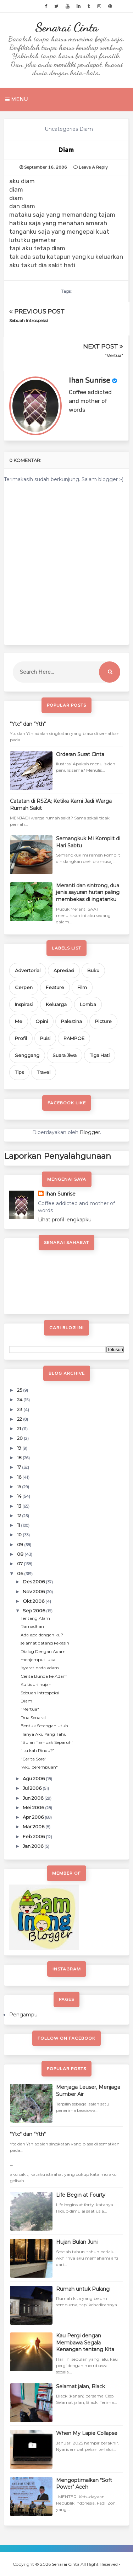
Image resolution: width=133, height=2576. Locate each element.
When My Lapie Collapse (86, 2433)
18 (20, 1457)
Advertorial (27, 970)
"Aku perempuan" (39, 1767)
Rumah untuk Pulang (83, 2289)
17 (19, 1467)
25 (20, 1390)
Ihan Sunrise (89, 380)
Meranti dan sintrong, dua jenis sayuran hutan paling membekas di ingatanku (88, 892)
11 (19, 1525)
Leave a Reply (93, 167)
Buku (93, 970)
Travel (43, 1072)
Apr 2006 (34, 1817)
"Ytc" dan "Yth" (28, 724)
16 (19, 1477)
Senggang (27, 1055)
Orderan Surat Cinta (80, 754)
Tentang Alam (35, 1618)
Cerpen (24, 987)
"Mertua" (114, 355)
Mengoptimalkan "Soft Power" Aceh (84, 2483)
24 (20, 1399)
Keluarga (56, 1004)
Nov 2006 (34, 1591)
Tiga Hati (100, 1055)
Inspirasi (24, 1004)
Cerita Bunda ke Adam (44, 1676)
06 (20, 1573)
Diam (26, 1701)
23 (20, 1409)
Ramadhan (32, 1626)
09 (20, 1544)
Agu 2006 (34, 1778)
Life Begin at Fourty (80, 2195)
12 (19, 1515)
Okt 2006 (34, 1601)
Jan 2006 (33, 1846)
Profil (21, 1038)
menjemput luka (38, 1659)
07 (20, 1563)
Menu (16, 99)
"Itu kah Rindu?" (38, 1750)
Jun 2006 (33, 1798)
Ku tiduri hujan (36, 1684)
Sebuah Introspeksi (28, 320)
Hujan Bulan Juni (77, 2242)
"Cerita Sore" (33, 1759)
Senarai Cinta (66, 27)
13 (19, 1506)
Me (18, 1021)
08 (20, 1554)
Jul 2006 (33, 1788)
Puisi (45, 1038)
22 (20, 1419)
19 (19, 1448)
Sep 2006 (34, 1610)
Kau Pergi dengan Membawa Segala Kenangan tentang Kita (85, 2342)
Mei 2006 (34, 1807)
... (11, 2164)
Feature (55, 987)
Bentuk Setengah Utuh (44, 1725)
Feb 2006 (34, 1836)
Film (82, 987)
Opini (41, 1021)
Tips (19, 1072)
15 (19, 1486)
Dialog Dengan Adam (43, 1651)
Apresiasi (64, 970)
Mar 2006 (34, 1826)
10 (20, 1534)
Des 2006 (34, 1581)
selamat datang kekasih (45, 1643)
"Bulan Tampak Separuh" (47, 1742)
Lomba (88, 1004)
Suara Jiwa (64, 1055)
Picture (103, 1021)
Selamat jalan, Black (80, 2386)
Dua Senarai (33, 1717)
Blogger (90, 1132)
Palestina (71, 1021)
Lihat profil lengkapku (65, 1219)
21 (19, 1428)
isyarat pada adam (40, 1667)
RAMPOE (73, 1038)
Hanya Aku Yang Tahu (44, 1734)
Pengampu (23, 2014)
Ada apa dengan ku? (42, 1634)
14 (19, 1496)
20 (20, 1438)
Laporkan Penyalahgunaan (57, 1156)
